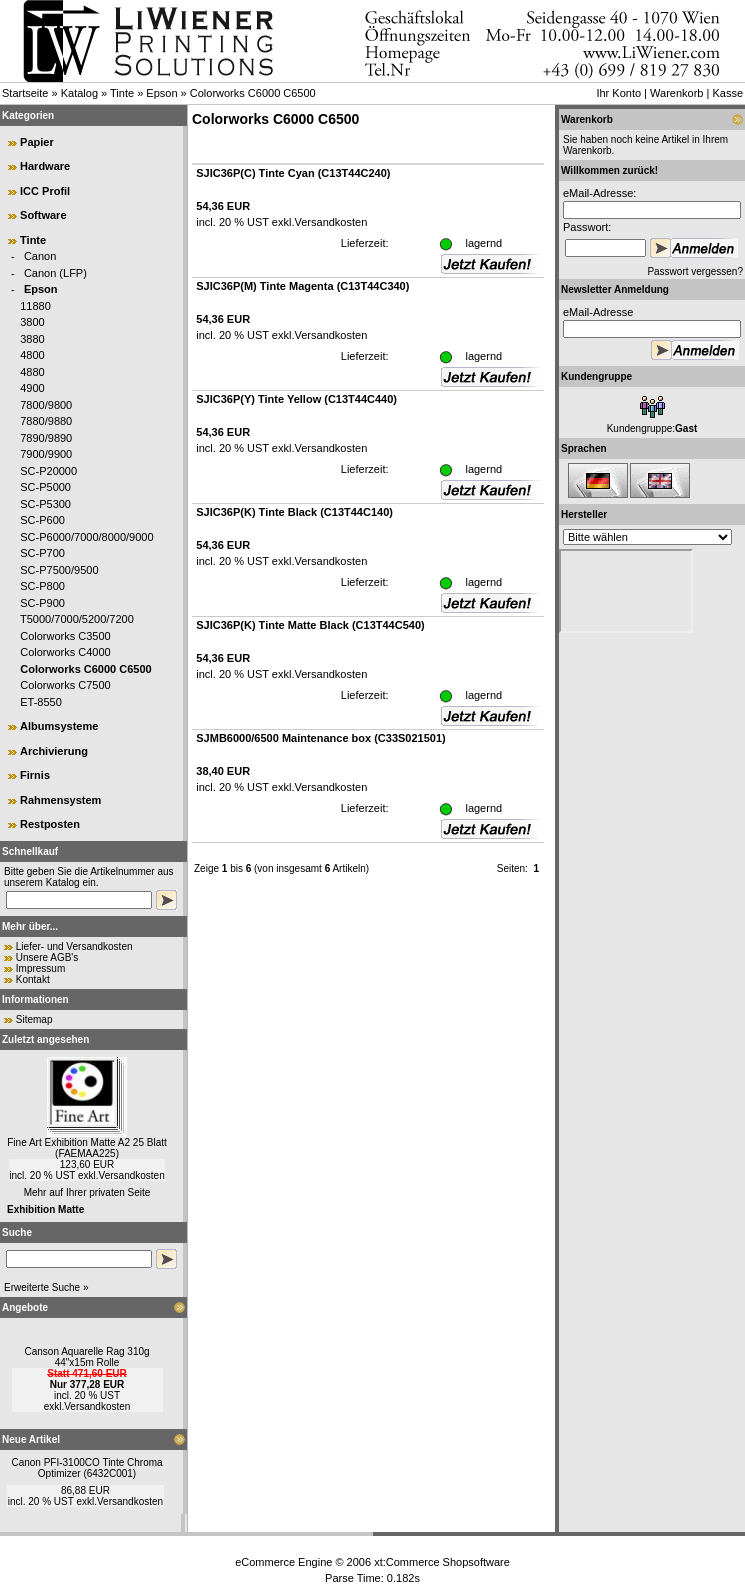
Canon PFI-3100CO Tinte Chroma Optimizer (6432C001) (86, 1468)
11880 (35, 306)
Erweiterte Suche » (46, 1287)
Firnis (35, 775)
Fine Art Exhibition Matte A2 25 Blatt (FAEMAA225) (87, 1148)
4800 (32, 355)
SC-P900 (42, 603)
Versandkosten (132, 1175)
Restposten (50, 824)
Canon (40, 256)
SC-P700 (42, 553)
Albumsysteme (59, 726)
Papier (37, 142)
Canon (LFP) (55, 273)
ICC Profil (45, 191)
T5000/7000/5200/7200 (77, 619)
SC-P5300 (45, 504)
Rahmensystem (60, 800)
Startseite (25, 93)
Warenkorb (676, 93)
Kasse (727, 93)
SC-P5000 (45, 487)
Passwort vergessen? (695, 271)
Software (43, 215)
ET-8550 (41, 702)
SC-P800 (42, 586)
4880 (32, 372)
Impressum (40, 968)
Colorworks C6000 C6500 (253, 93)
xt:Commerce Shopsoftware (442, 1562)
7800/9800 (46, 405)
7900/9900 (46, 454)
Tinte (122, 93)
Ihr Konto (618, 93)
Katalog (79, 93)
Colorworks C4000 (65, 652)
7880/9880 (46, 421)
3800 (32, 322)
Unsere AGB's (47, 957)
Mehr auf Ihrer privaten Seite (87, 1192)
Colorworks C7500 (65, 685)
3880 (32, 339)
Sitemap (34, 1019)
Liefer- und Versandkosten (74, 946)
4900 (32, 388)
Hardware (45, 166)
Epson (161, 93)
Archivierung (54, 751)
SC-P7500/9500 (59, 570)
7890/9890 (46, 438)
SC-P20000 (48, 471)
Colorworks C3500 (65, 636)
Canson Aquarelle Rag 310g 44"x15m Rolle (86, 1357)
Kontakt (33, 979)
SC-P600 (42, 520)
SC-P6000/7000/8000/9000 (86, 537)
